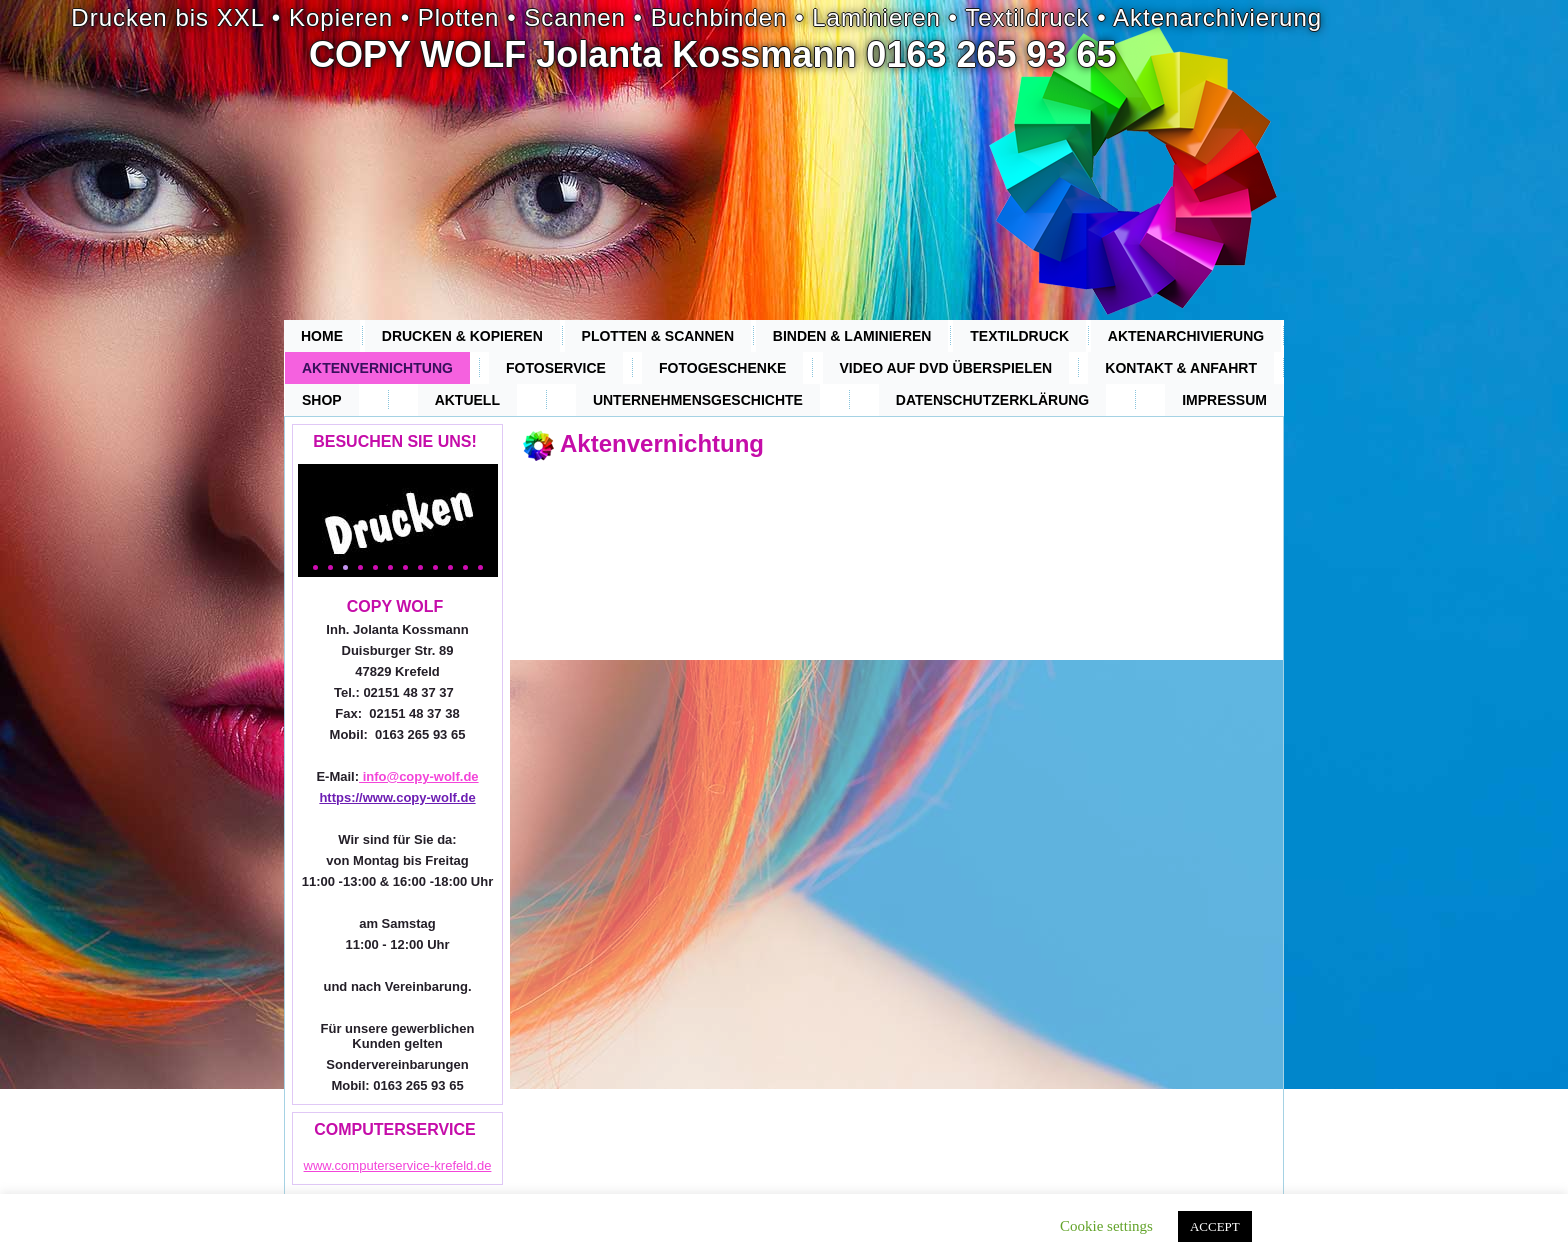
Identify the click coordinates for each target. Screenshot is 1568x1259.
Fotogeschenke (722, 368)
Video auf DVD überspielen (946, 368)
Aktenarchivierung (1186, 336)
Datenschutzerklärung (992, 400)
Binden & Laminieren (852, 336)
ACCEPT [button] (1215, 1226)
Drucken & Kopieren (462, 336)
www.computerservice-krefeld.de (398, 1165)
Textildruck (1019, 336)
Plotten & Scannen (658, 336)
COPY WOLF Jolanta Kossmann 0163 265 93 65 (713, 54)
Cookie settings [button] (1106, 1226)
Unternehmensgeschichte (698, 400)
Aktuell (467, 400)
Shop (322, 400)
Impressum (1224, 400)
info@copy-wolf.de (419, 776)
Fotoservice (556, 368)
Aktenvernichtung (377, 368)
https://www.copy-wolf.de (397, 797)
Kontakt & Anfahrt (1181, 368)
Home (322, 336)
